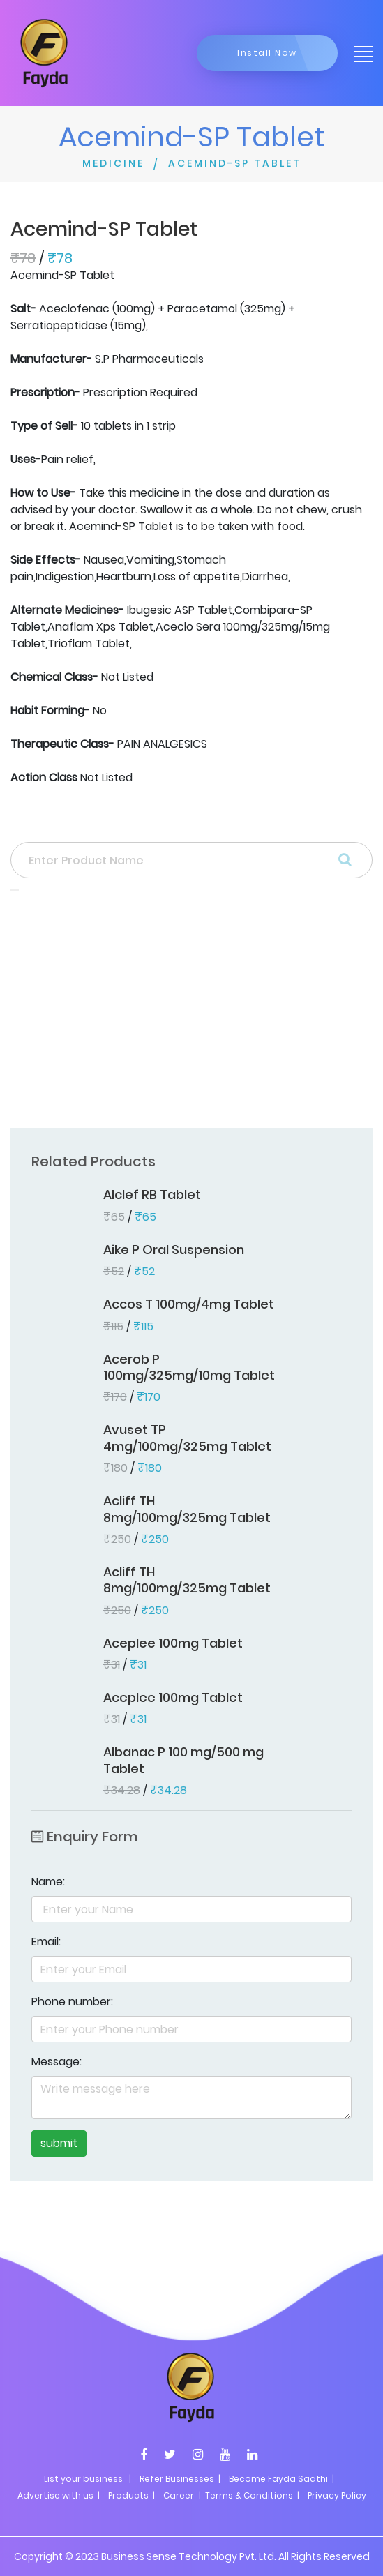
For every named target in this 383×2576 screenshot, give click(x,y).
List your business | (87, 2479)
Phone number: (72, 2002)
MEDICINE (113, 163)
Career (178, 2495)
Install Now (267, 53)
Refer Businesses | (180, 2479)
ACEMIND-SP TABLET (234, 163)
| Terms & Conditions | (248, 2495)
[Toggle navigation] (359, 53)
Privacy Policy (337, 2495)
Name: (48, 1882)
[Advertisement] (191, 1013)
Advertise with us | (58, 2495)
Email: (46, 1942)
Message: (56, 2062)
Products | (131, 2495)
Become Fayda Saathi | (281, 2479)
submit (58, 2143)
